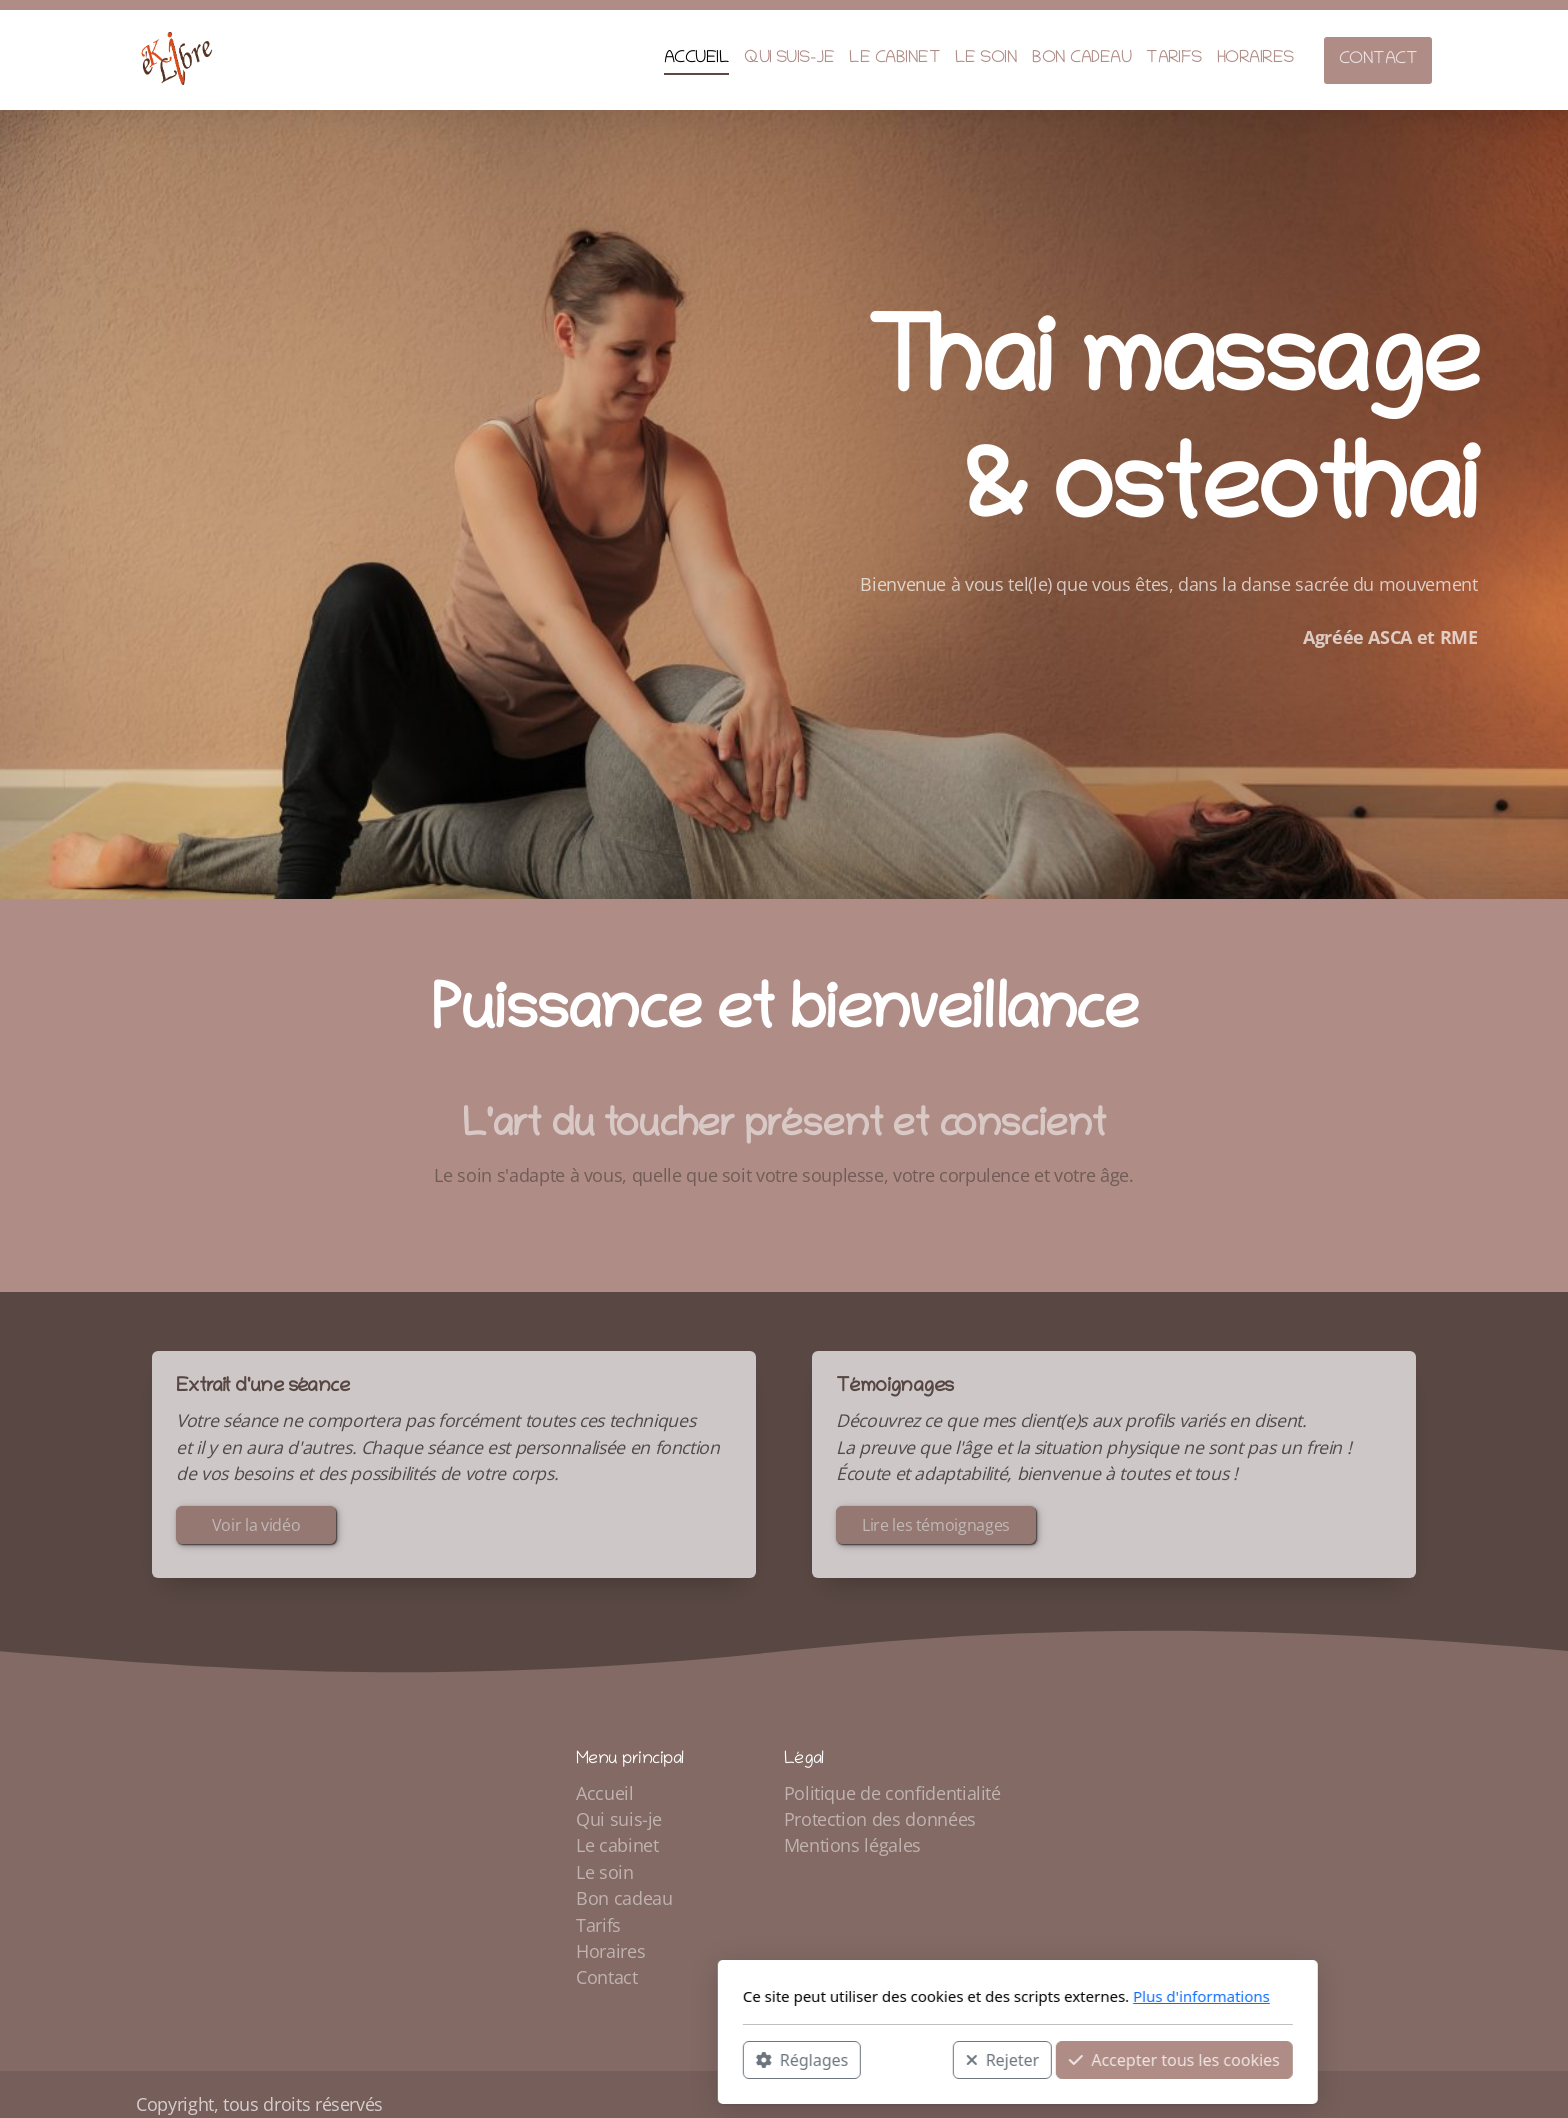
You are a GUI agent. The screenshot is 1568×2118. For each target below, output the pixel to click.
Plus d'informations (967, 1996)
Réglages (568, 2059)
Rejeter (769, 2059)
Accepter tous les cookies (940, 2059)
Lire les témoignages (936, 1530)
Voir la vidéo (256, 1530)
